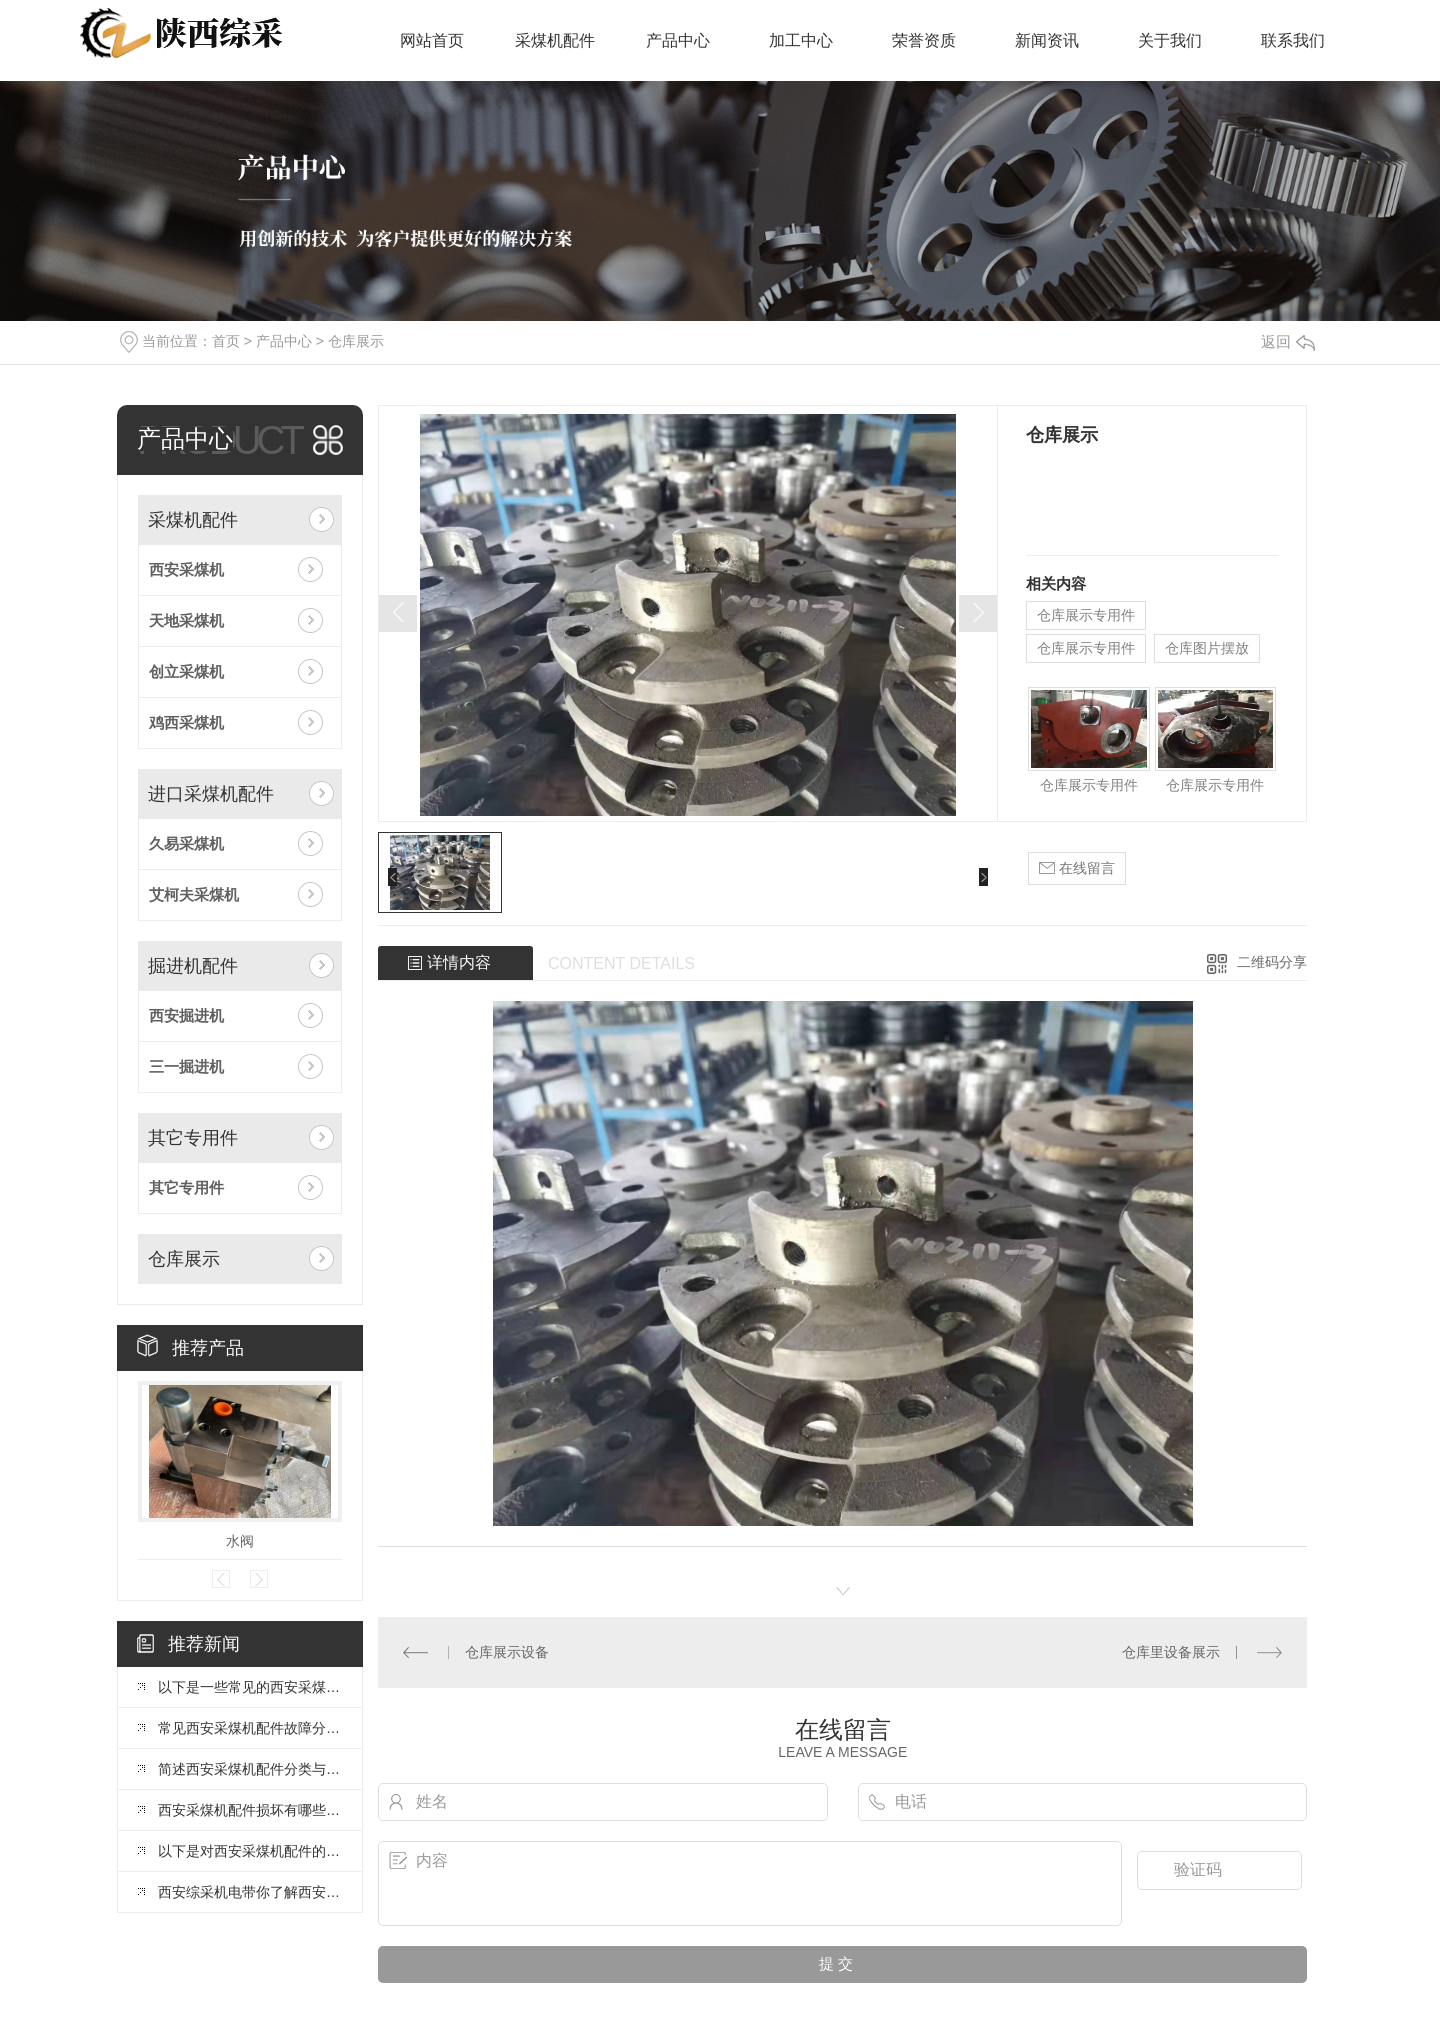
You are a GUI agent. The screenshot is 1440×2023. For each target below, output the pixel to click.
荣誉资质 (924, 40)
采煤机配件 (555, 40)
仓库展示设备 (507, 1652)
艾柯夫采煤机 (194, 894)
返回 (1288, 341)
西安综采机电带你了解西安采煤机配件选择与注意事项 (250, 1892)
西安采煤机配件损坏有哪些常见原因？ (250, 1810)
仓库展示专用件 (1086, 615)
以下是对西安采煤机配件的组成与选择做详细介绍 (250, 1851)
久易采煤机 (186, 843)
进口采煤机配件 (211, 794)
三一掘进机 (186, 1066)
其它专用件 (193, 1138)
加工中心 (801, 40)
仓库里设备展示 (1171, 1652)
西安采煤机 (186, 569)
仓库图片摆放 (1207, 648)
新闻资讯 (1047, 40)
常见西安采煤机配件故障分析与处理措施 (250, 1728)
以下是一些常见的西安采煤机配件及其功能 (250, 1687)
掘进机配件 (193, 966)
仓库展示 (356, 341)
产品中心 (678, 40)
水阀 (240, 1541)
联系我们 (1293, 40)
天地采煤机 (186, 620)
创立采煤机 (186, 671)
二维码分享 (1272, 962)
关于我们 (1170, 40)
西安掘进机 (186, 1015)
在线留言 (1077, 868)
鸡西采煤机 (186, 722)
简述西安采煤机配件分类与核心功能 (250, 1769)
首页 (226, 341)
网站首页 (432, 40)
